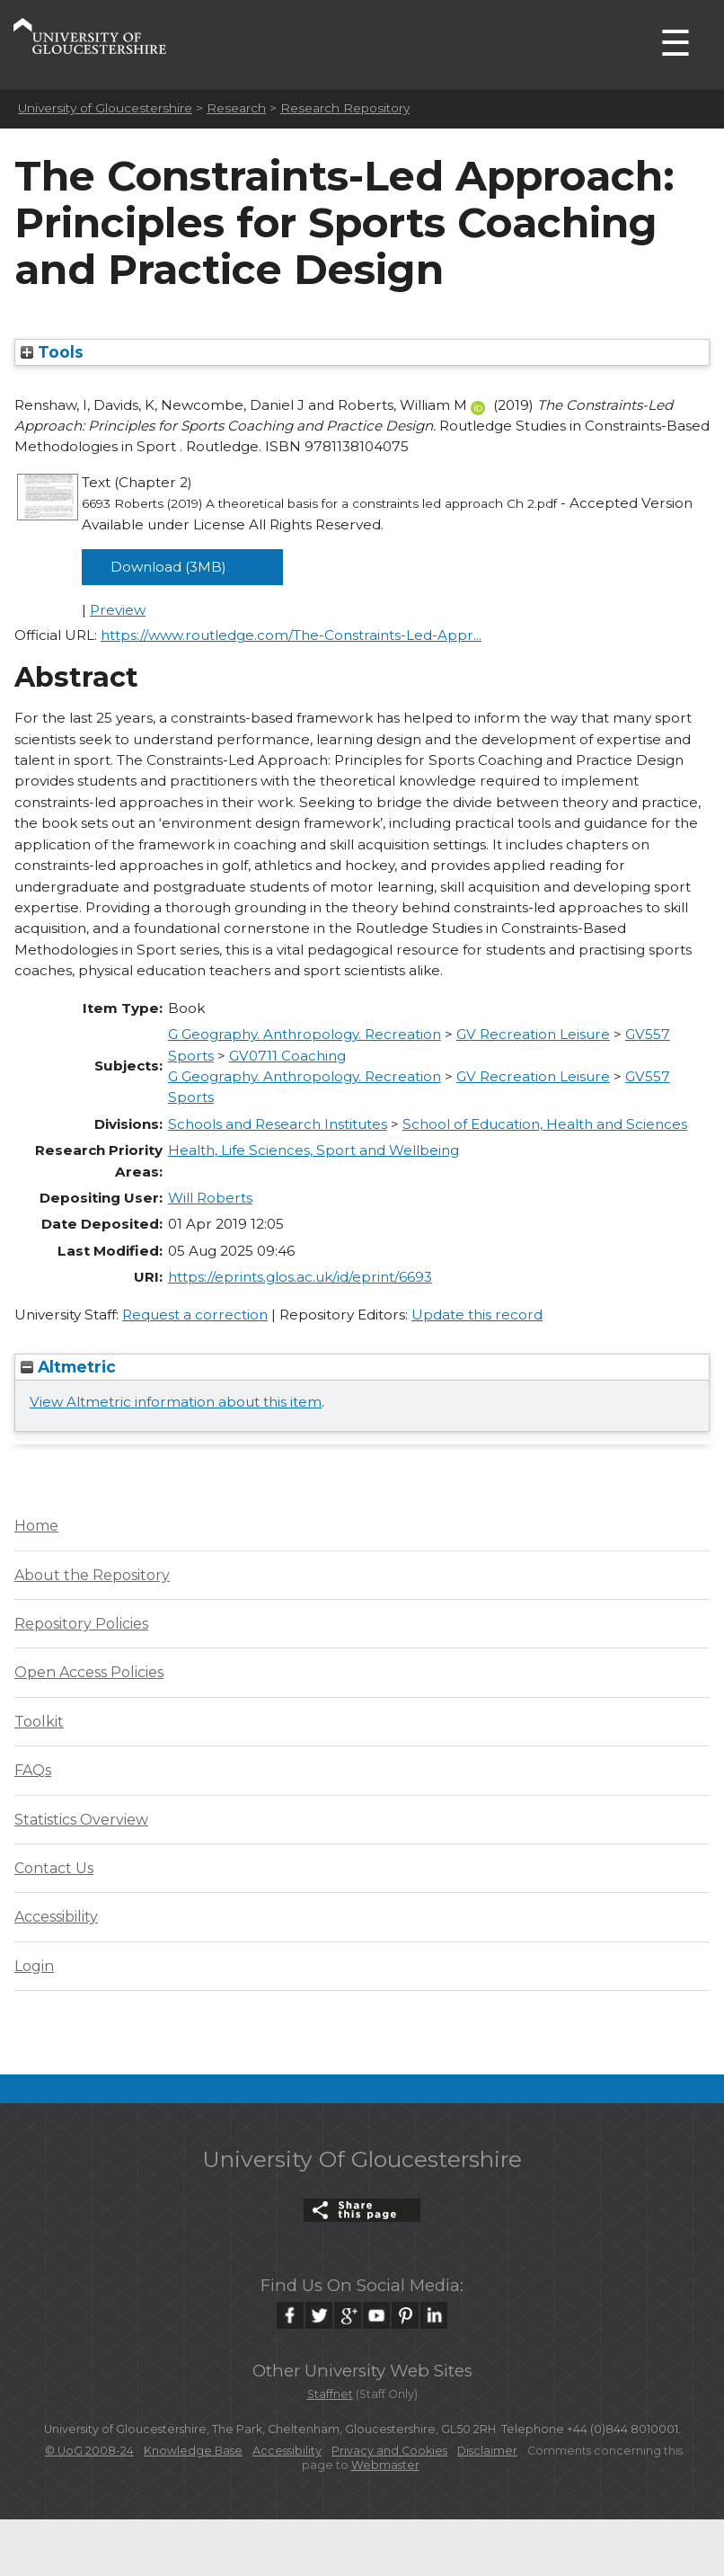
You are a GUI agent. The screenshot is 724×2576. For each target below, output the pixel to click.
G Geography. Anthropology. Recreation (304, 1034)
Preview (118, 609)
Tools (52, 351)
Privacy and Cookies (389, 2450)
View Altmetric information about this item (176, 1401)
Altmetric (68, 1366)
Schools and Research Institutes (277, 1124)
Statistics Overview (81, 1819)
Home (36, 1525)
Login (34, 1966)
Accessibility (56, 1916)
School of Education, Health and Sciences (544, 1124)
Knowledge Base (193, 2450)
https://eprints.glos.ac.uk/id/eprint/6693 (300, 1276)
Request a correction (195, 1314)
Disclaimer (487, 2450)
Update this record (477, 1314)
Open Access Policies (88, 1672)
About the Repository (92, 1575)
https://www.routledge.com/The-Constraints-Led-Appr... (291, 635)
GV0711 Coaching (287, 1055)
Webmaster (385, 2465)
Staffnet (330, 2394)
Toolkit (39, 1721)
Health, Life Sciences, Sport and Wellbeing (313, 1150)
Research (236, 108)
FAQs (32, 1770)
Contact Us (53, 1868)
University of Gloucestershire (105, 108)
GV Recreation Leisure (533, 1034)
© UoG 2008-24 (89, 2450)
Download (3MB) (168, 566)
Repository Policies (81, 1623)
